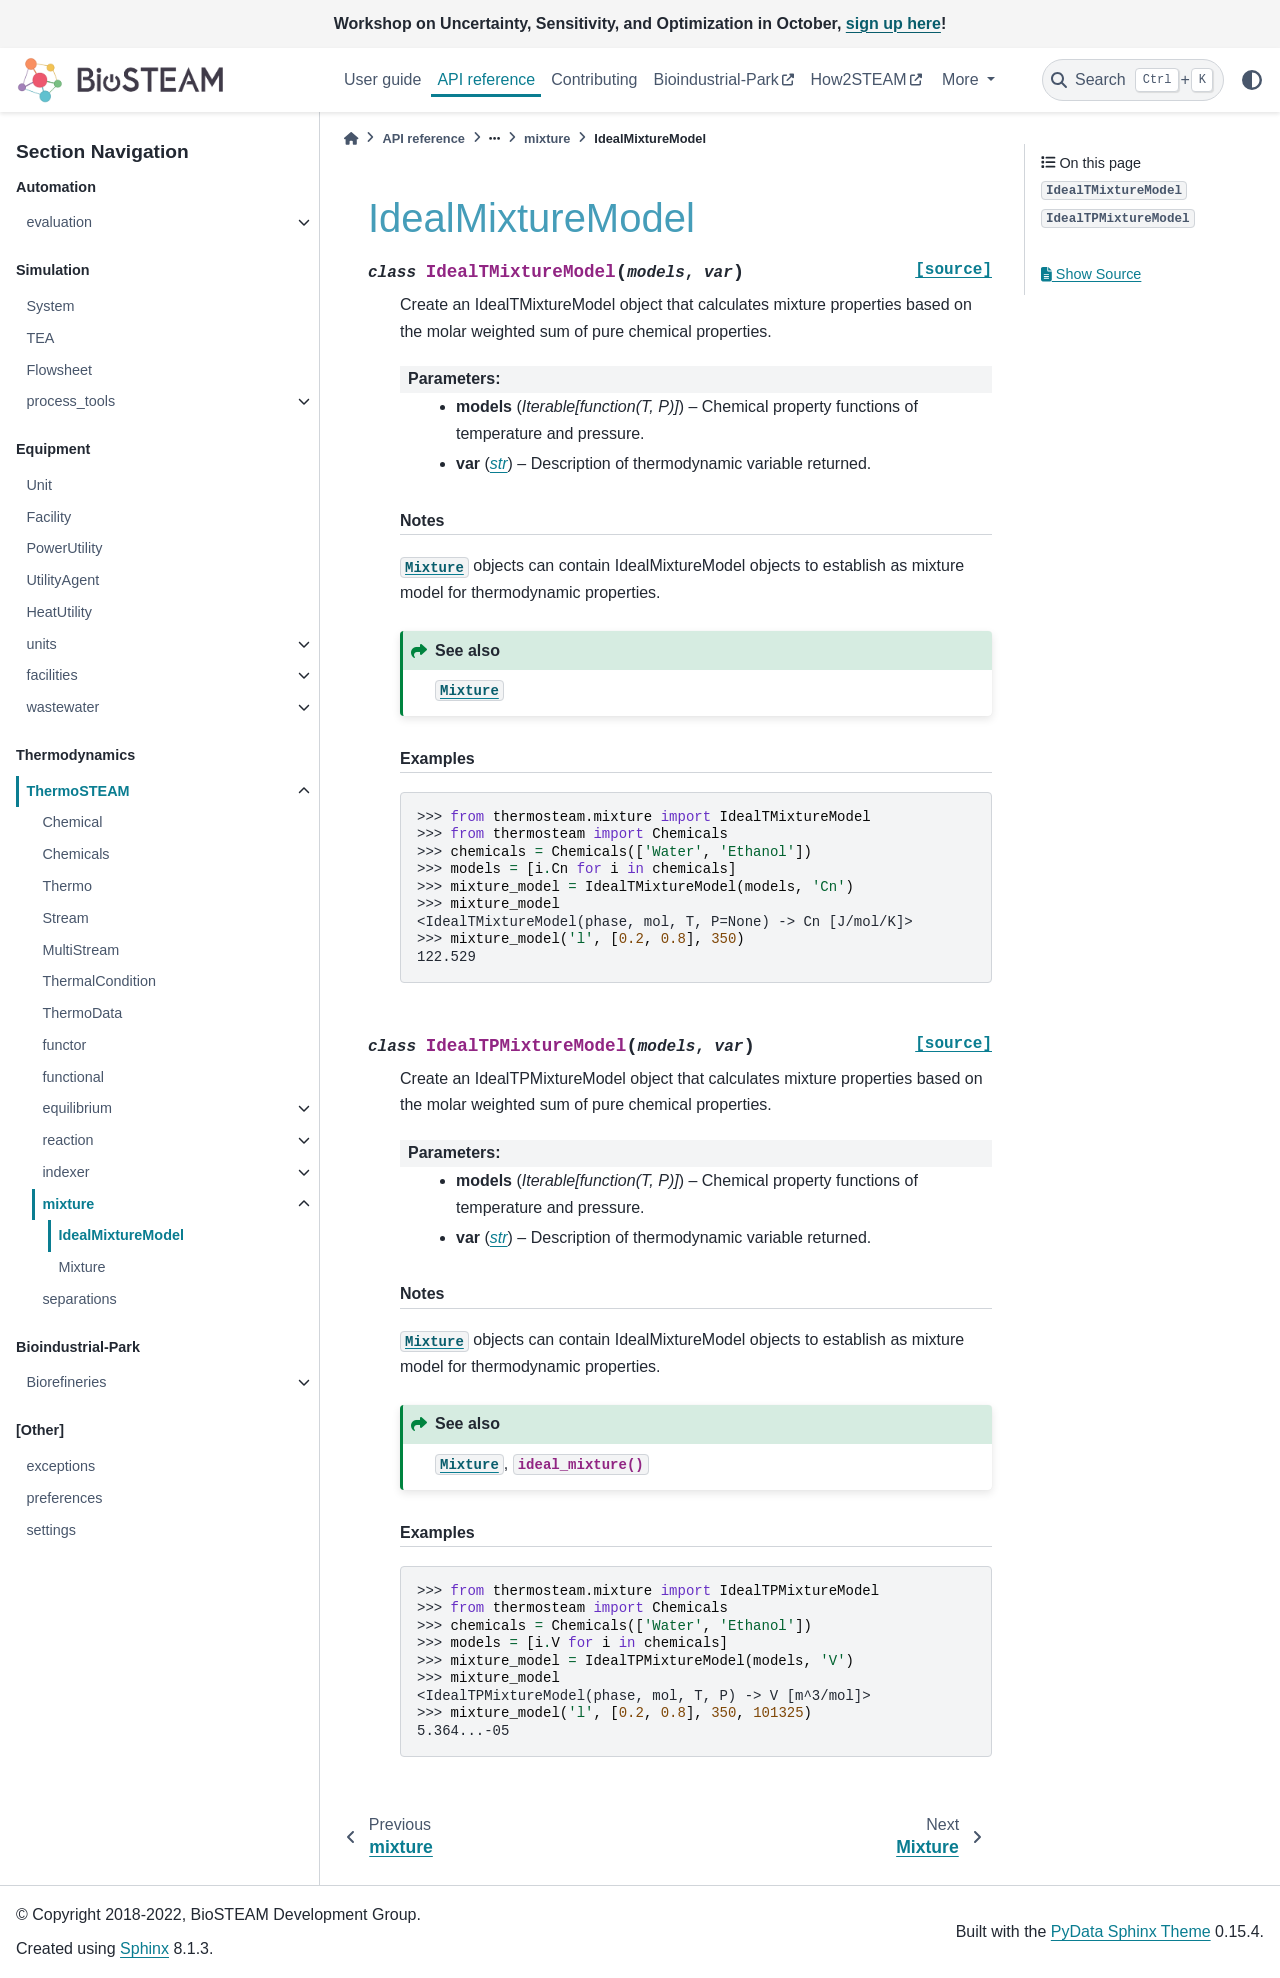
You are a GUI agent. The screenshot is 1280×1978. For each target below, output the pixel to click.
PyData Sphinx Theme (1131, 1931)
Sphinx (144, 1948)
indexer (65, 1172)
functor (64, 1045)
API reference (486, 79)
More (962, 79)
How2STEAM (858, 79)
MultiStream (80, 950)
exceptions (60, 1466)
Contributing (594, 79)
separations (79, 1299)
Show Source (1091, 274)
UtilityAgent (62, 580)
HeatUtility (59, 612)
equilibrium (77, 1108)
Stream (65, 918)
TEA (40, 338)
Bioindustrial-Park (715, 79)
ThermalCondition (99, 981)
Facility (48, 517)
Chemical (72, 822)
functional (73, 1077)
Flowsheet (59, 370)
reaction (67, 1140)
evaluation (59, 222)
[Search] (1133, 80)
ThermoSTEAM (77, 791)
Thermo (67, 886)
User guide (382, 79)
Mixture (81, 1267)
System (50, 306)
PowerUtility (64, 548)
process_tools (70, 401)
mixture (68, 1204)
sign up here (893, 23)
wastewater (62, 707)
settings (51, 1530)
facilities (51, 675)
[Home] (351, 138)
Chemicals (75, 854)
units (41, 644)
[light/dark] (1252, 80)
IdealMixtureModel (121, 1235)
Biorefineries (66, 1382)
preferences (64, 1498)
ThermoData (82, 1013)
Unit (39, 485)
